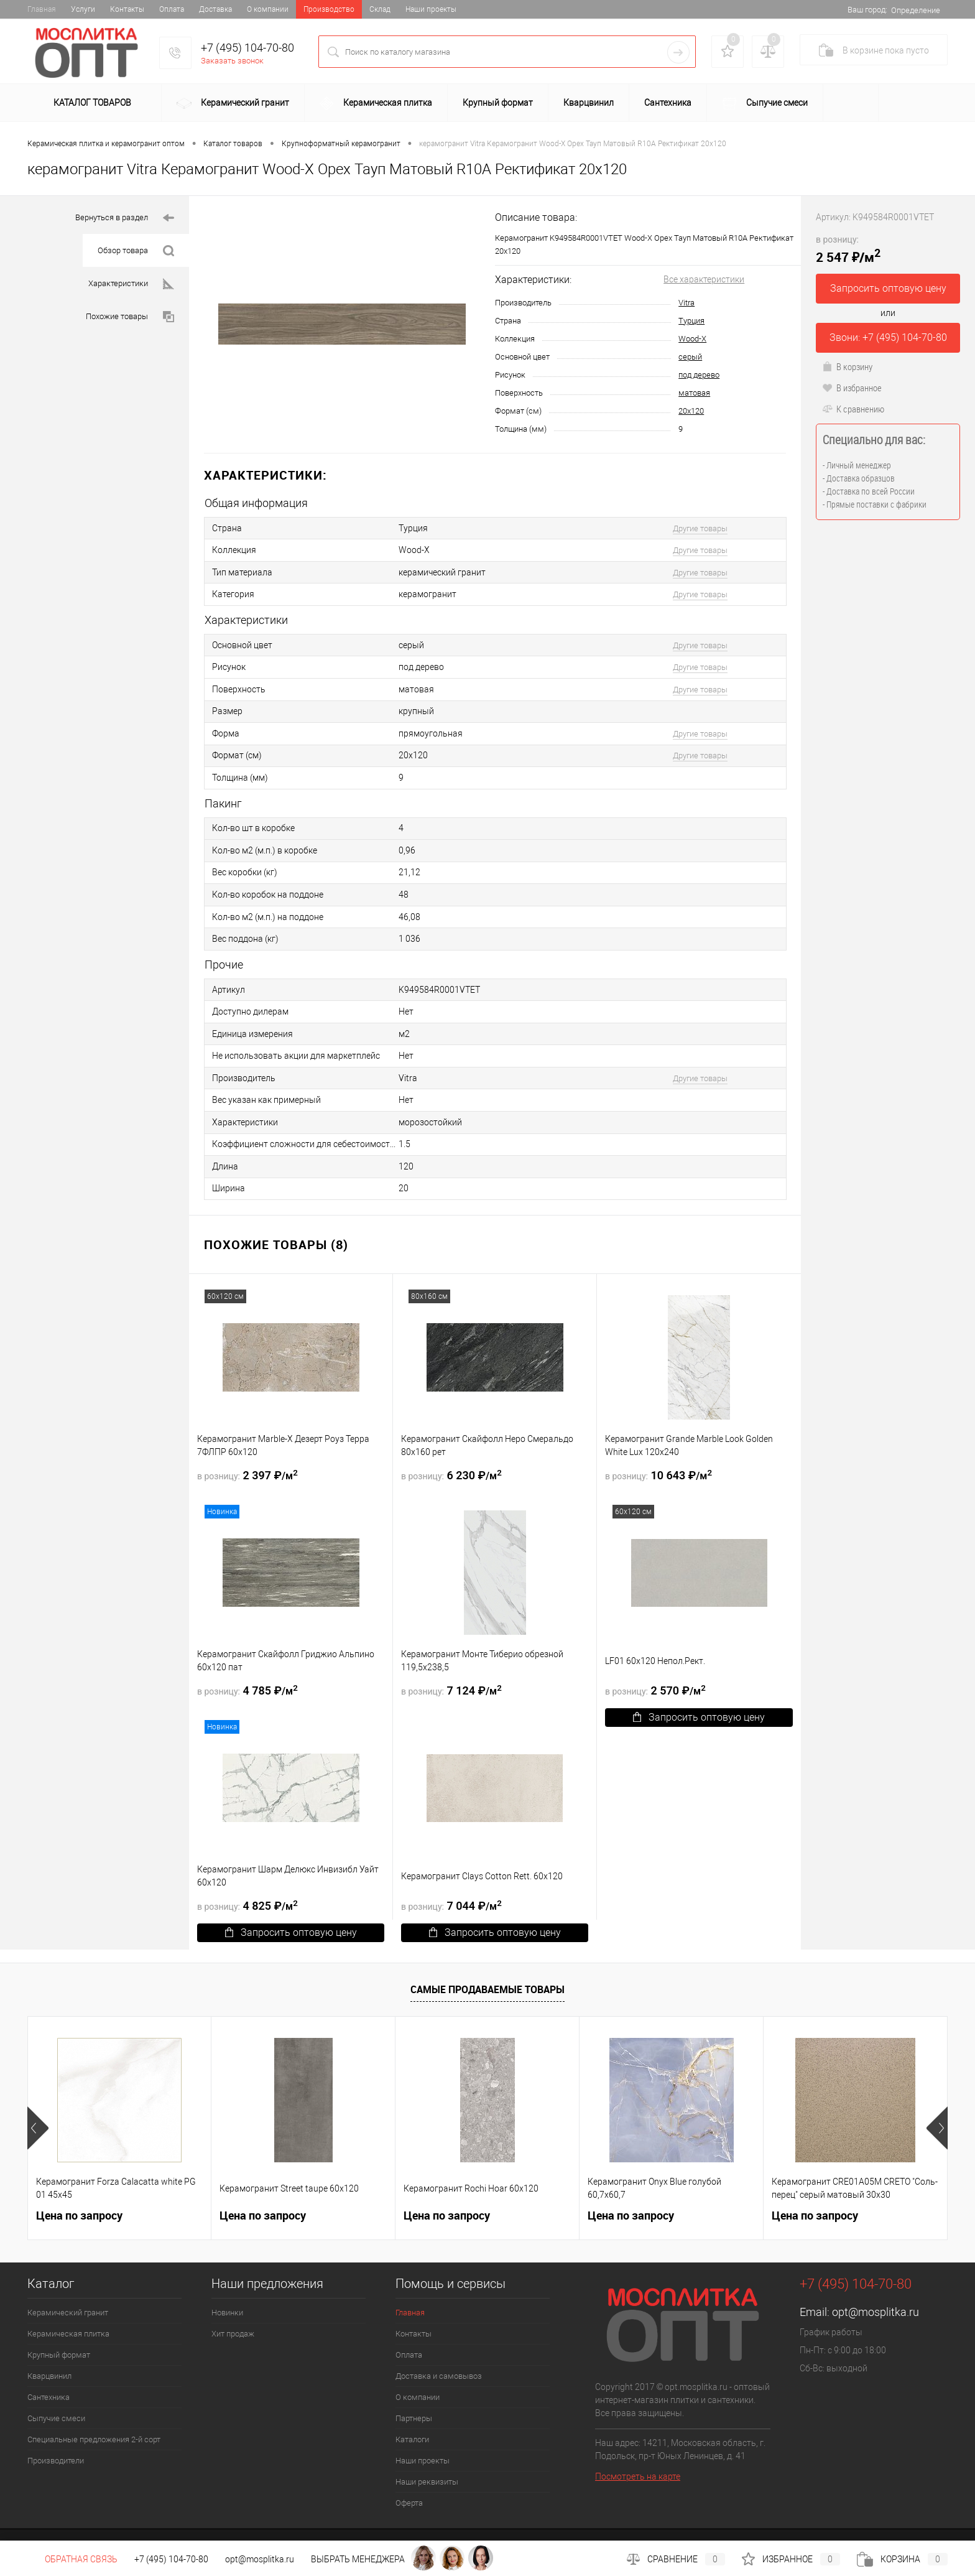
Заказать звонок (232, 60)
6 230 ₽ (451, 1449)
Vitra (686, 302)
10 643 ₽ (658, 1449)
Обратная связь (72, 2559)
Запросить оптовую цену (699, 1692)
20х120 (691, 411)
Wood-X (692, 338)
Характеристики (131, 284)
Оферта (409, 2477)
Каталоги (412, 2414)
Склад (379, 9)
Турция (691, 320)
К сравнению (853, 408)
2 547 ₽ (848, 249)
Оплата (171, 9)
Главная (41, 9)
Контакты (127, 9)
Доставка (215, 9)
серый (690, 356)
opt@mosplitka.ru (875, 2286)
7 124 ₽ (451, 1665)
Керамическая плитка (376, 103)
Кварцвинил (588, 103)
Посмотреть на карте (637, 2451)
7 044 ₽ (451, 1880)
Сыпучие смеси (765, 103)
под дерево (698, 374)
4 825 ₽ (247, 1880)
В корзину (847, 366)
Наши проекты (430, 9)
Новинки (227, 2287)
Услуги (83, 9)
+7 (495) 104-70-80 (247, 47)
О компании (268, 9)
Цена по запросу (79, 2190)
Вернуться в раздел (124, 218)
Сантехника (667, 103)
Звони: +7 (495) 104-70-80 (888, 337)
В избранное (852, 387)
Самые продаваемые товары (487, 1964)
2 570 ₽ (655, 1665)
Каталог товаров (90, 103)
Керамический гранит (233, 103)
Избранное (791, 2559)
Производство (328, 9)
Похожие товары (130, 317)
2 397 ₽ (247, 1449)
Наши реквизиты (426, 2456)
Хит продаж (232, 2308)
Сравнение (676, 2559)
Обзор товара (136, 251)
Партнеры (413, 2392)
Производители (55, 2435)
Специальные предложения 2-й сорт (93, 2414)
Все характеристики (703, 279)
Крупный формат (498, 103)
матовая (694, 393)
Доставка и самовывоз (438, 2350)
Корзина (902, 2559)
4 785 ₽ (247, 1665)
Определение (915, 10)
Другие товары (700, 527)
